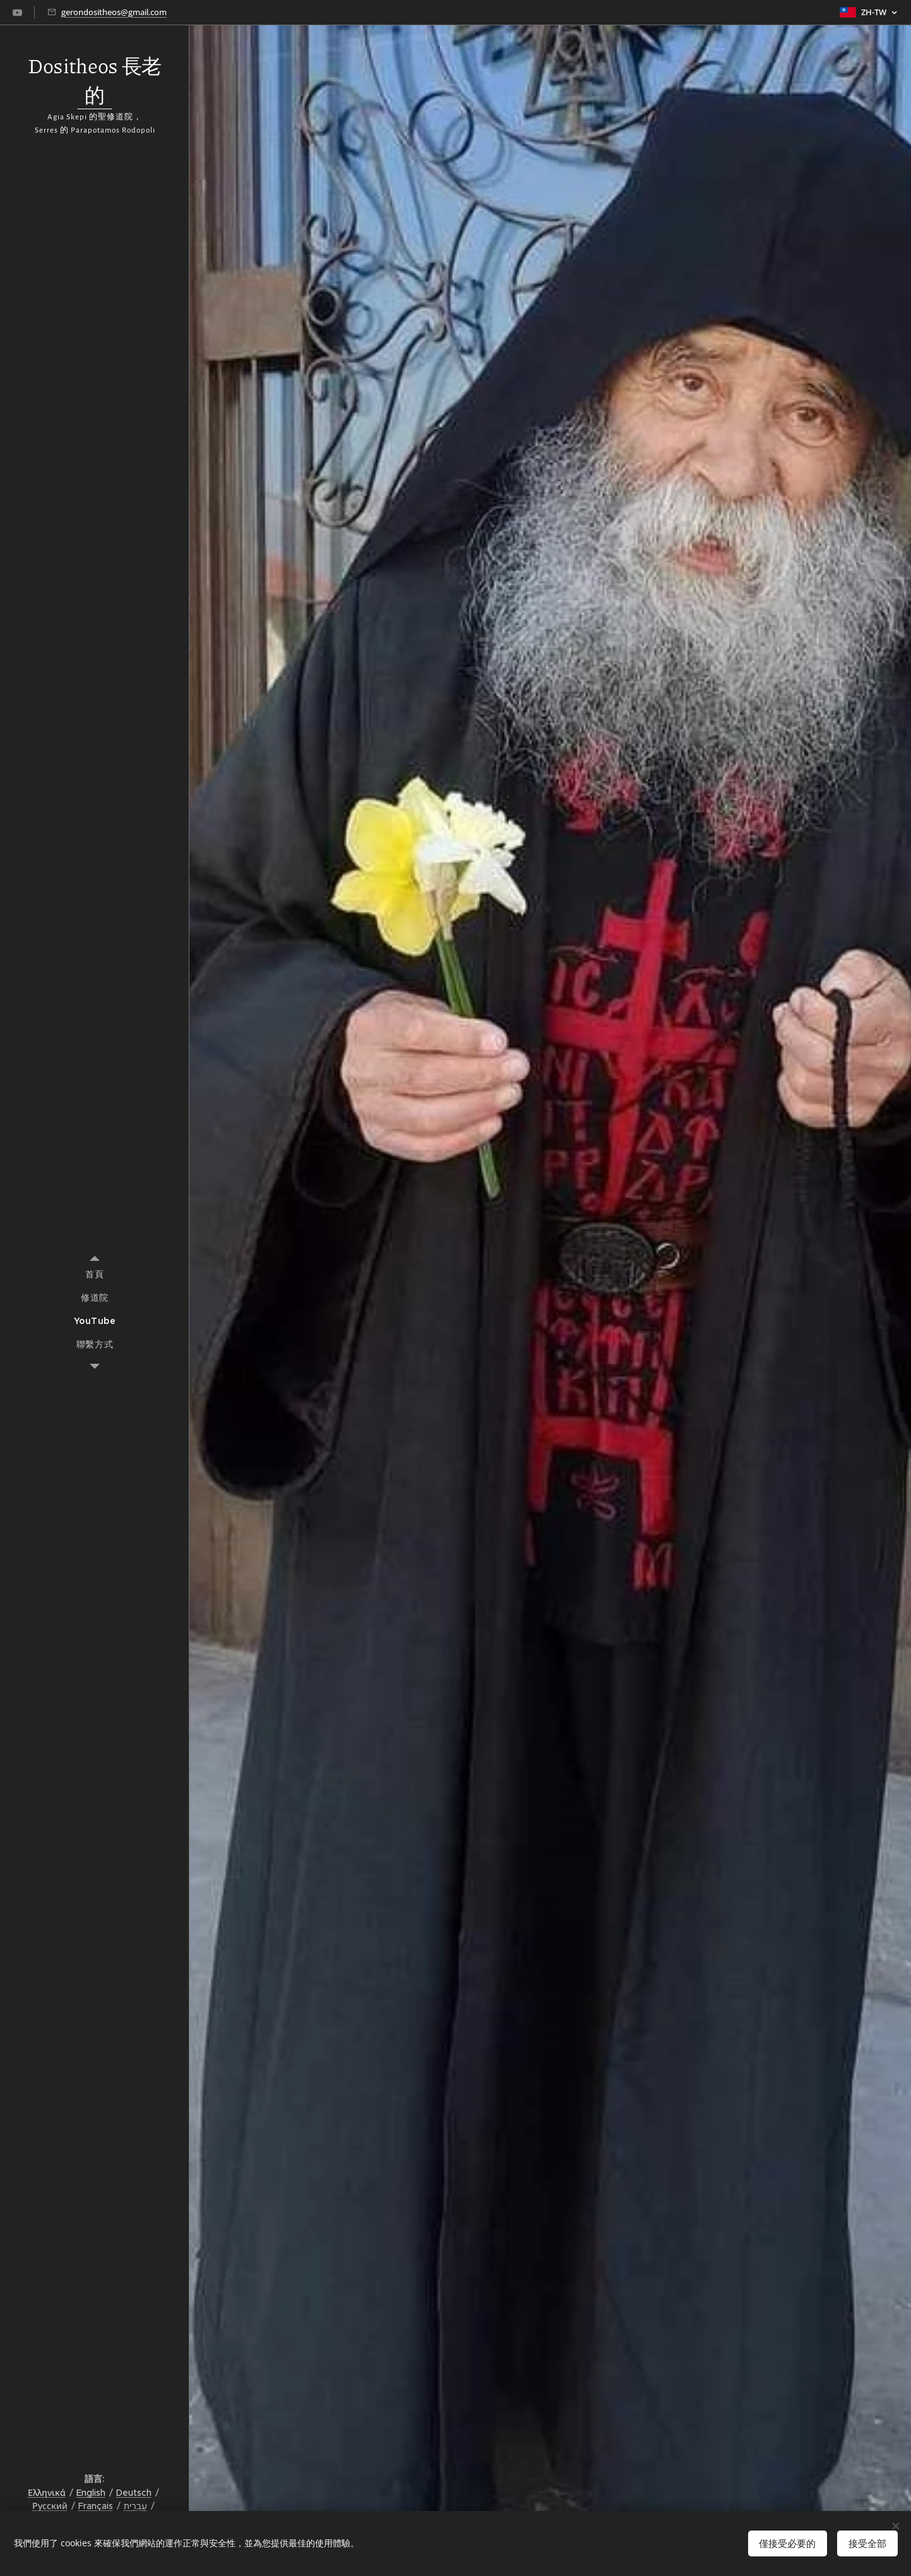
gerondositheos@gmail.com (114, 12)
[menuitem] (95, 1274)
